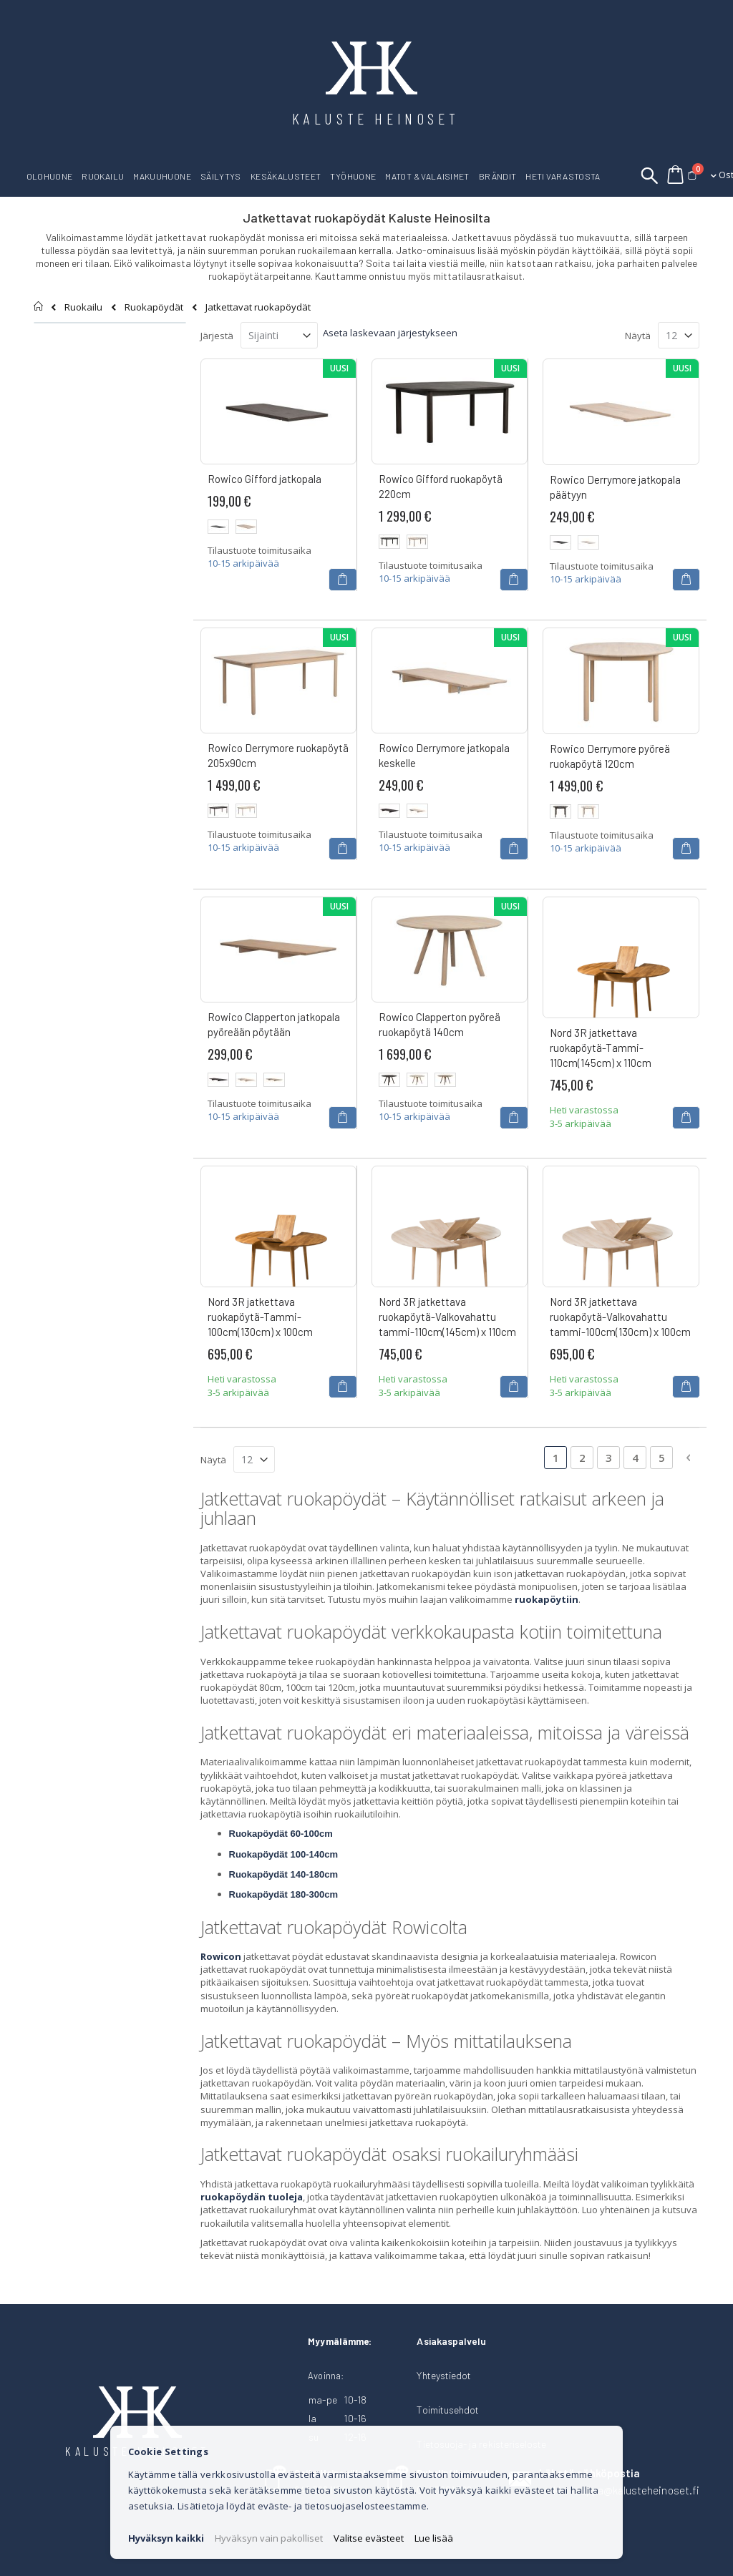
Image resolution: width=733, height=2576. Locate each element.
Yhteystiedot (444, 2375)
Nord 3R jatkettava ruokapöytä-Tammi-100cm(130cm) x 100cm (260, 1316)
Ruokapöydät (154, 307)
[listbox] (278, 528)
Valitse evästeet (369, 2538)
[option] (218, 526)
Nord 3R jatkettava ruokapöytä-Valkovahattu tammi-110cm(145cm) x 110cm (447, 1316)
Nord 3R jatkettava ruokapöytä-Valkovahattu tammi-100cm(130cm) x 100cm (620, 1316)
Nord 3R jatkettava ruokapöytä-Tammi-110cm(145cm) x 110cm (600, 1047)
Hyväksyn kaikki (166, 2538)
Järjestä (216, 335)
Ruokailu (83, 307)
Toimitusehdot (448, 2410)
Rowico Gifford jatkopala (264, 478)
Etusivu (39, 306)
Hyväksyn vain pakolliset (269, 2538)
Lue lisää (433, 2538)
